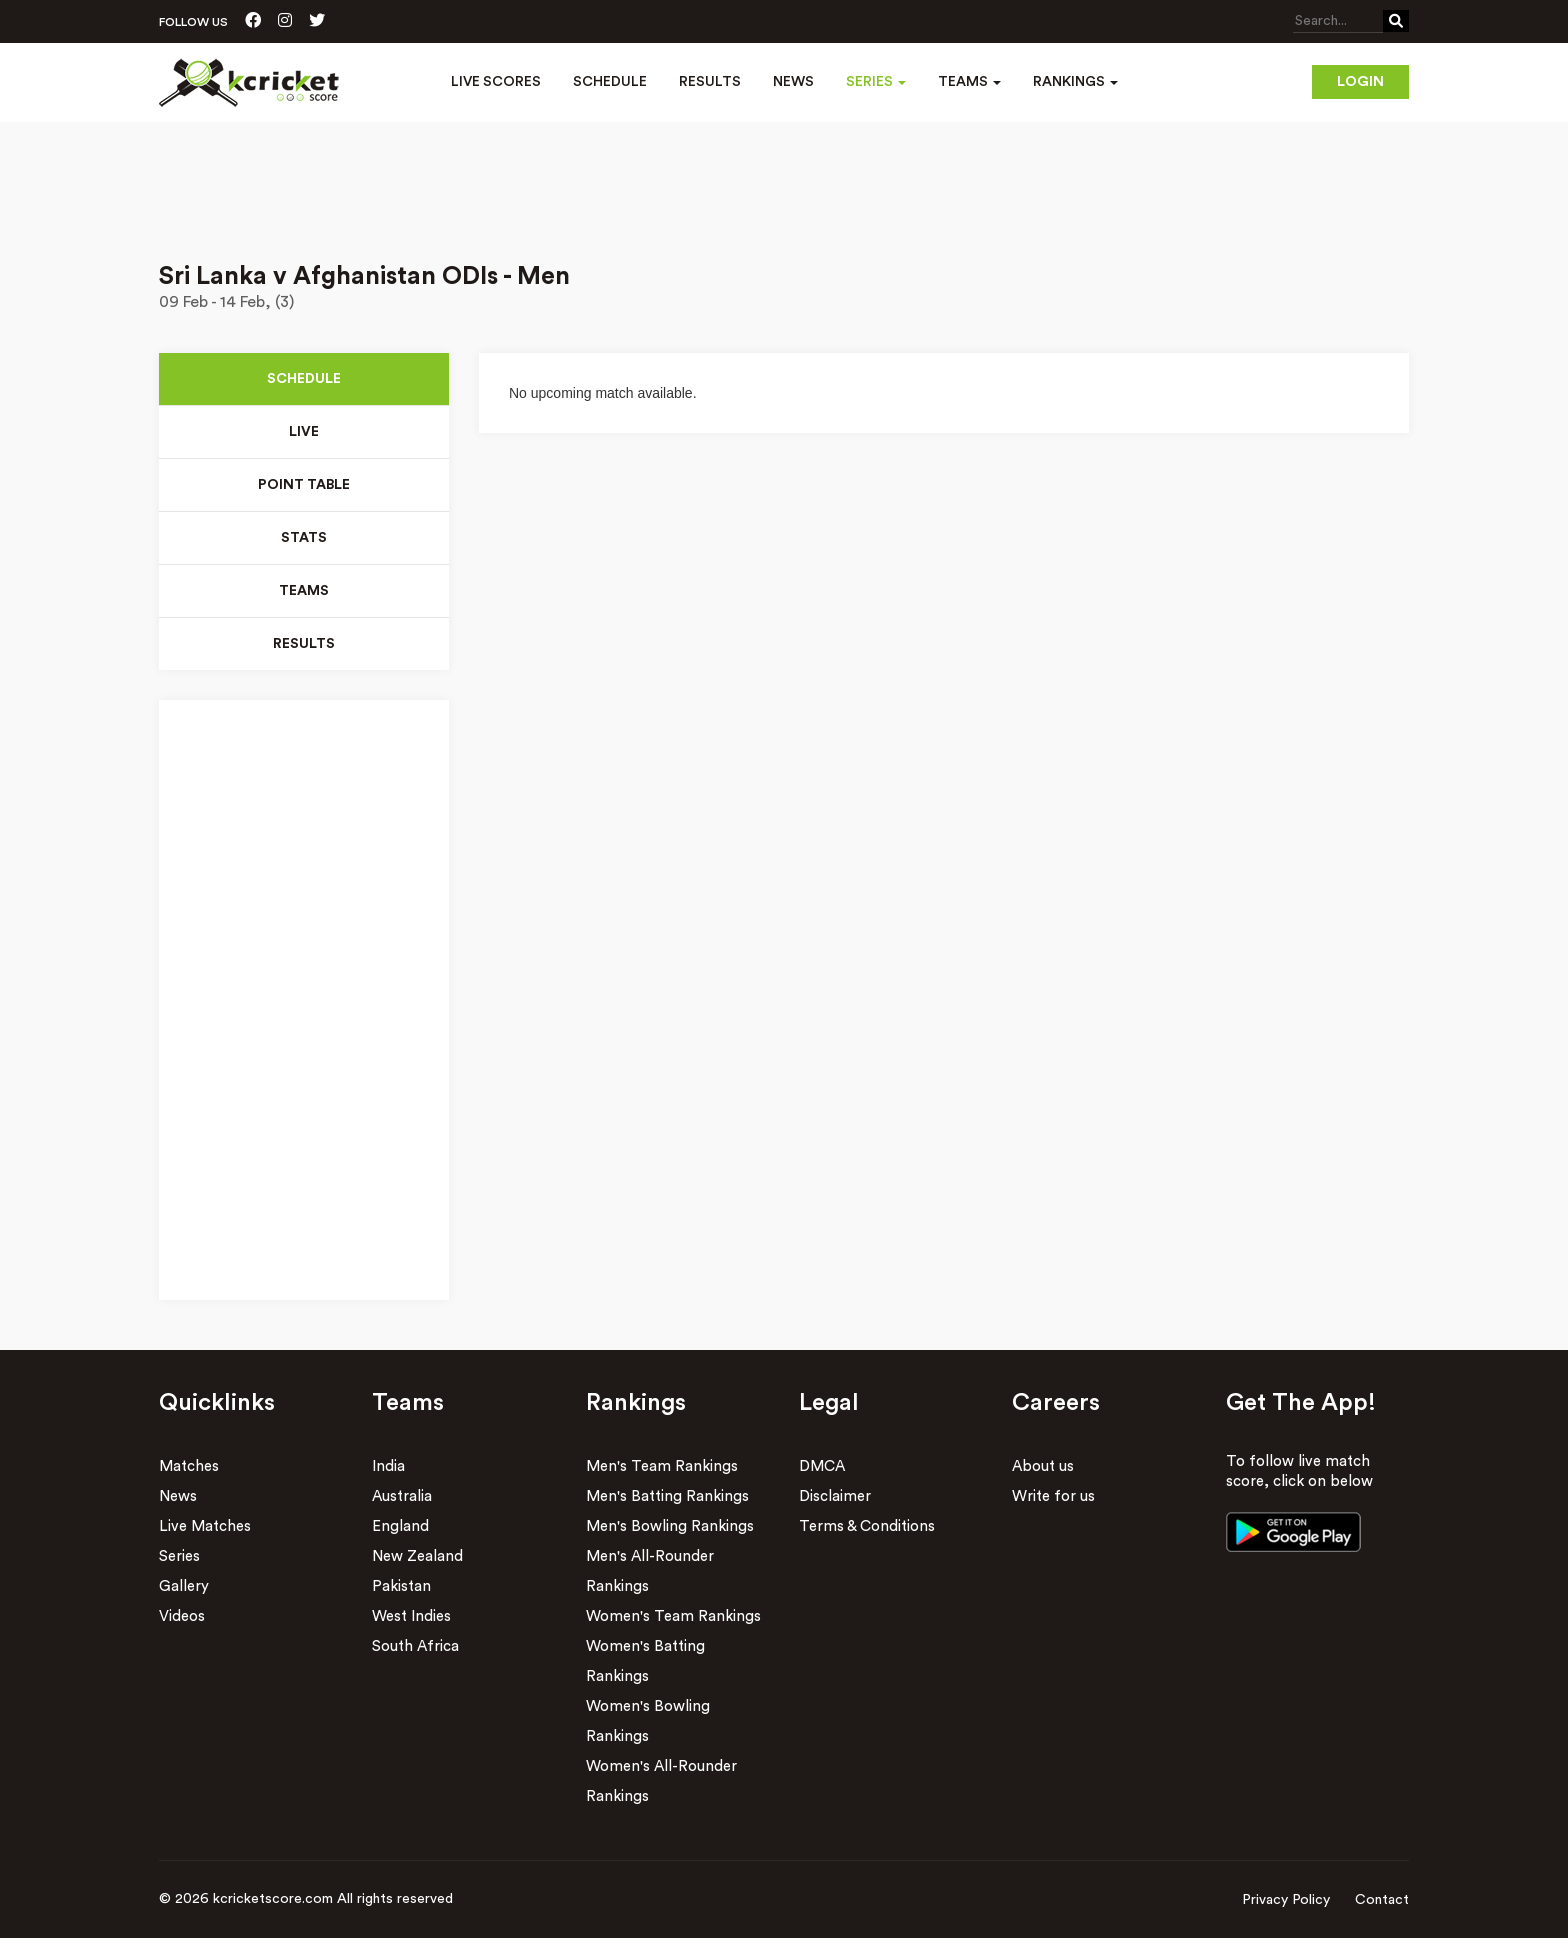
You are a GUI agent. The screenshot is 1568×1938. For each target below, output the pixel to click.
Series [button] (876, 82)
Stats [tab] (304, 538)
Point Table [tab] (304, 485)
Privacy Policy (1286, 1900)
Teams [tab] (304, 591)
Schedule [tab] (304, 379)
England (400, 1526)
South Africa (415, 1646)
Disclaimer (835, 1496)
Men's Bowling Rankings (670, 1526)
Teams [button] (969, 82)
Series (179, 1556)
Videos (182, 1616)
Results (710, 82)
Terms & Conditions (867, 1526)
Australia (402, 1496)
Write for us (1053, 1496)
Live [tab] (304, 432)
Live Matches (205, 1526)
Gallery (184, 1586)
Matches (189, 1466)
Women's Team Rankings (673, 1616)
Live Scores (496, 82)
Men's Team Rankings (662, 1466)
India (388, 1466)
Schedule (610, 82)
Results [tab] (304, 644)
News (793, 82)
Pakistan (401, 1586)
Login (1360, 82)
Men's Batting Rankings (667, 1496)
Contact (1382, 1900)
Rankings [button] (1075, 82)
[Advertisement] (784, 178)
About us (1043, 1466)
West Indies (411, 1616)
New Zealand (417, 1556)
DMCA (822, 1466)
